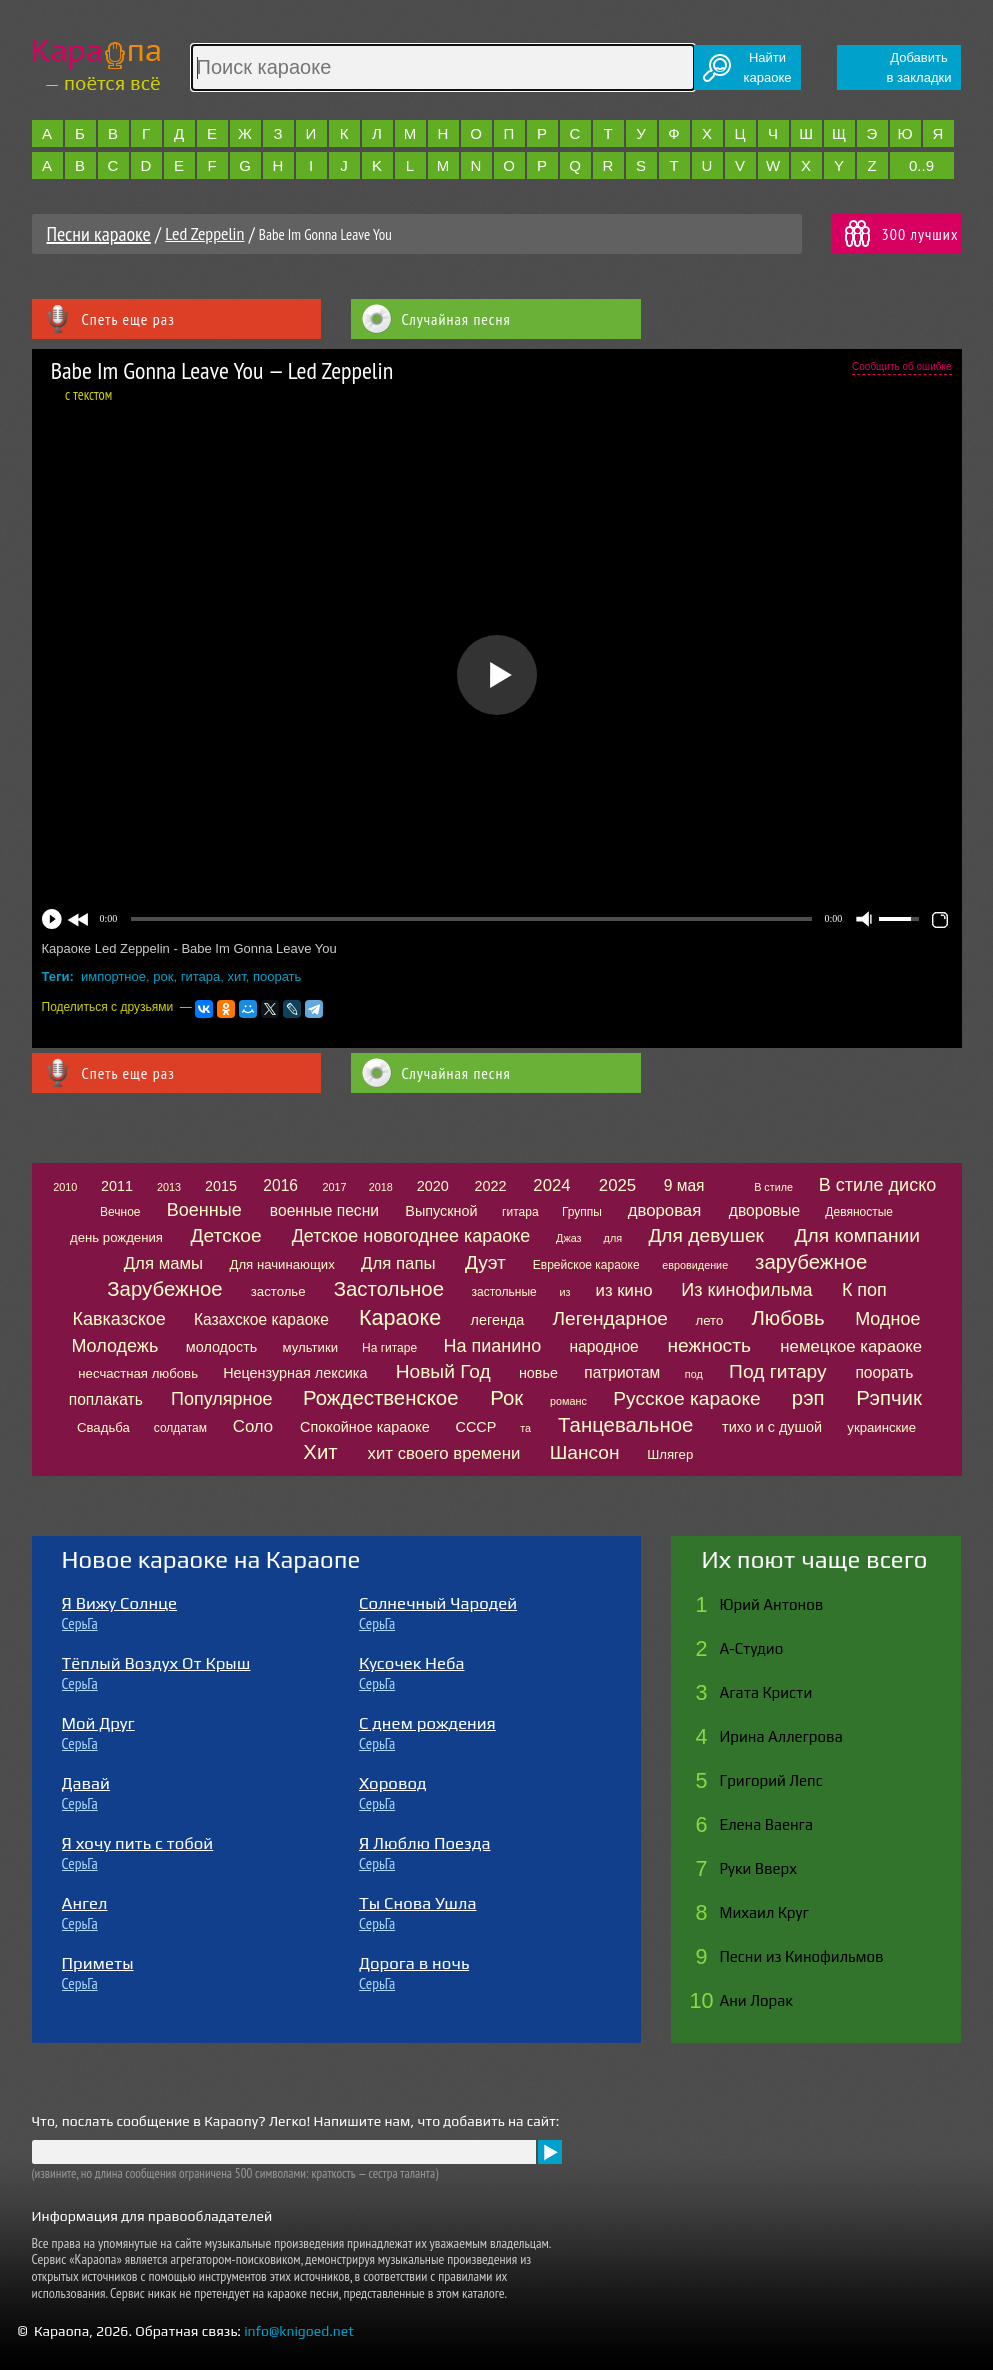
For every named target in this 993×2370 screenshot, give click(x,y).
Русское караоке (686, 1398)
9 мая (684, 1185)
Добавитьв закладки (919, 67)
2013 (169, 1187)
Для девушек (706, 1235)
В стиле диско (877, 1185)
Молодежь (114, 1346)
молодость (222, 1347)
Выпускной (441, 1211)
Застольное (389, 1289)
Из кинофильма (746, 1290)
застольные (504, 1292)
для (613, 1238)
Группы (582, 1212)
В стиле (773, 1187)
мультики (310, 1347)
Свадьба (103, 1427)
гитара (201, 976)
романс (568, 1401)
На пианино (492, 1346)
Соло (253, 1426)
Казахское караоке (261, 1319)
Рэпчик (889, 1398)
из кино (624, 1290)
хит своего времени (444, 1453)
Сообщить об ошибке (901, 366)
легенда (498, 1320)
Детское (226, 1235)
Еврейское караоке (586, 1265)
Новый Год (443, 1371)
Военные (204, 1210)
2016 (280, 1185)
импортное (113, 976)
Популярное (222, 1399)
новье (538, 1373)
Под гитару (778, 1371)
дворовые (764, 1210)
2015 (221, 1186)
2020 (433, 1186)
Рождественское (380, 1398)
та (525, 1428)
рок (163, 976)
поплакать (106, 1399)
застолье (278, 1291)
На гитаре (389, 1348)
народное (603, 1346)
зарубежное (811, 1262)
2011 (117, 1186)
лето (710, 1320)
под (694, 1374)
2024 (551, 1185)
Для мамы (163, 1263)
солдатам (180, 1428)
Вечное (120, 1212)
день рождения (116, 1237)
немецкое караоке (851, 1346)
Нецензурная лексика (295, 1373)
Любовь (787, 1318)
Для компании (857, 1235)
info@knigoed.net (299, 2331)
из (564, 1292)
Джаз (568, 1238)
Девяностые (859, 1212)
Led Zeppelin (204, 233)
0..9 (921, 165)
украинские (881, 1427)
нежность (709, 1345)
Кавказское (119, 1319)
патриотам (622, 1372)
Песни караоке (99, 234)
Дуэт (485, 1262)
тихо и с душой (772, 1427)
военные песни (324, 1210)
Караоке (400, 1317)
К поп (864, 1290)
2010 (65, 1187)
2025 (617, 1185)
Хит (320, 1452)
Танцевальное (625, 1425)
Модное (887, 1319)
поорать (277, 976)
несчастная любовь (138, 1373)
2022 (490, 1186)
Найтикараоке (768, 67)
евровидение (695, 1265)
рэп (808, 1398)
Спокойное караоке (365, 1427)
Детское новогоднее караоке (411, 1236)
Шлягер (670, 1454)
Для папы (398, 1263)
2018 (381, 1187)
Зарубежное (164, 1289)
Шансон (585, 1452)
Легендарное (610, 1318)
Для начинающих (281, 1264)
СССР (476, 1427)
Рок (506, 1398)
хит (236, 976)
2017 (335, 1187)
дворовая (665, 1210)
